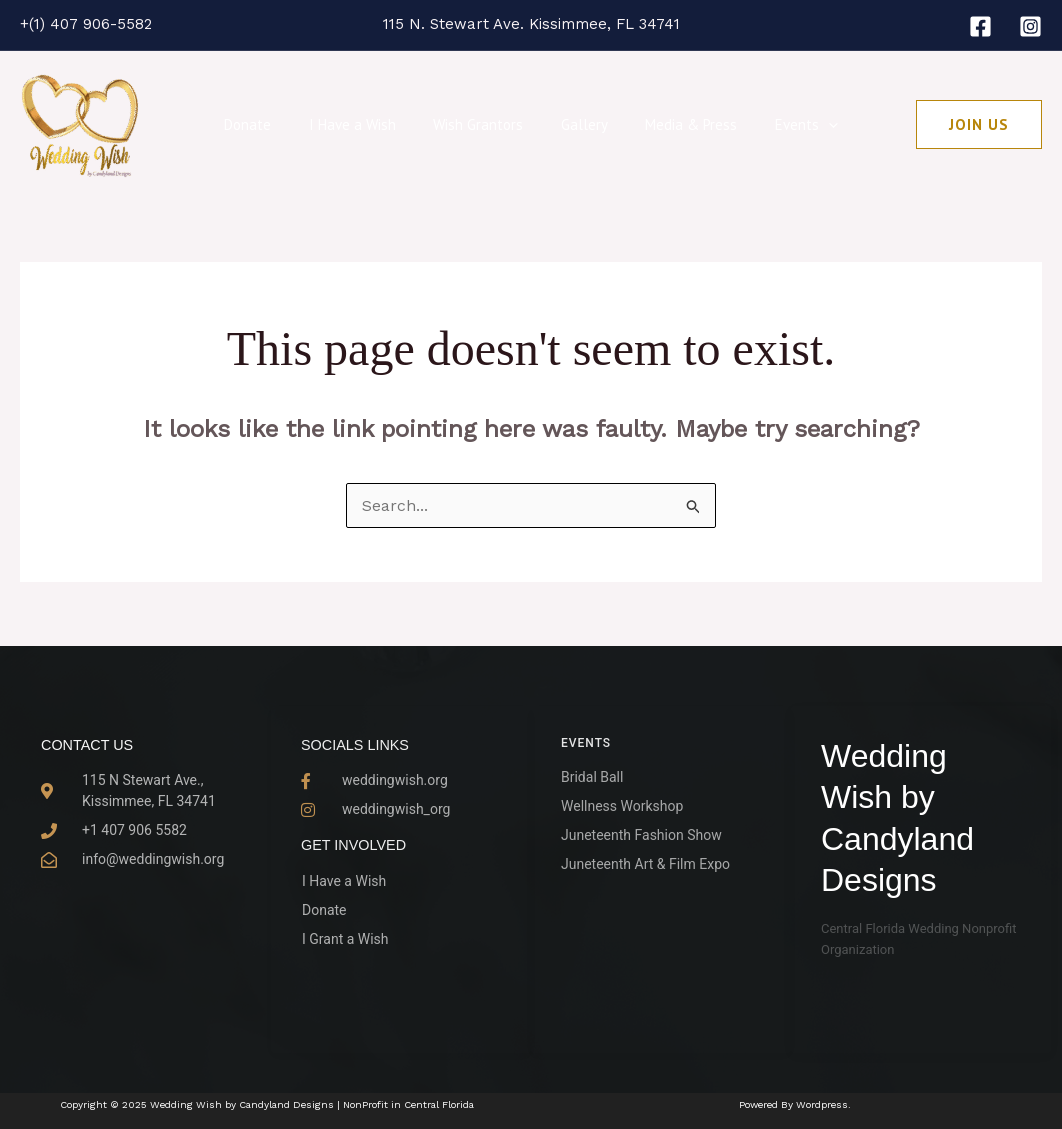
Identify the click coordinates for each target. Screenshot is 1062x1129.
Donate (266, 124)
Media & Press (680, 124)
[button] (979, 124)
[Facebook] (980, 26)
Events (787, 125)
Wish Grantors (482, 124)
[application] (809, 125)
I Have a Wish (363, 124)
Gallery (580, 124)
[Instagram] (1030, 26)
